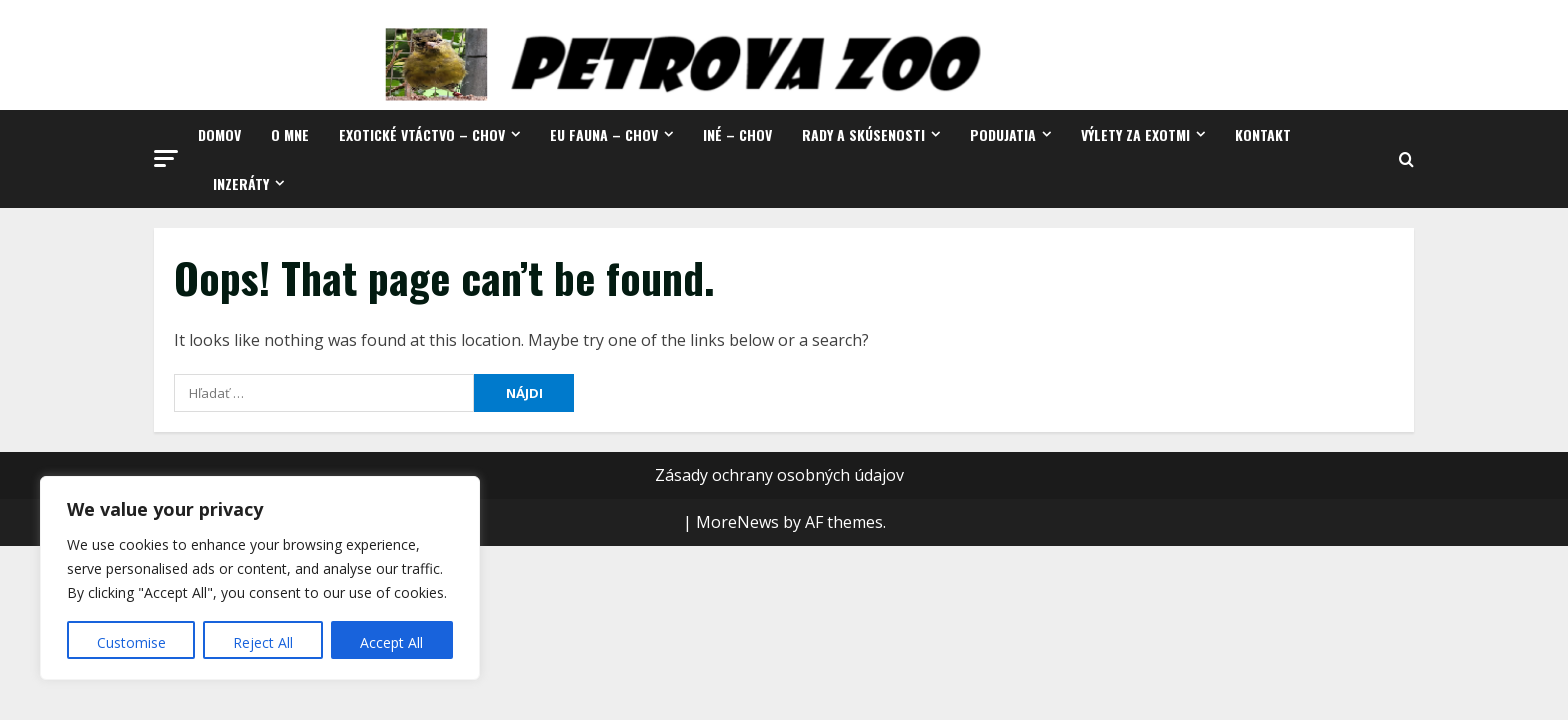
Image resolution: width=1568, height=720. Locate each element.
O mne (290, 134)
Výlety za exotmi (1135, 134)
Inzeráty (241, 183)
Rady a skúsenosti (863, 134)
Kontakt (1263, 134)
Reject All (263, 642)
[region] (260, 578)
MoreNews (737, 522)
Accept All (391, 642)
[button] (166, 158)
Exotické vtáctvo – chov (422, 134)
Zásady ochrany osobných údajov (779, 475)
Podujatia (1003, 134)
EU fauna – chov (604, 134)
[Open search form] (1406, 159)
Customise (131, 642)
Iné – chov (737, 134)
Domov (219, 134)
